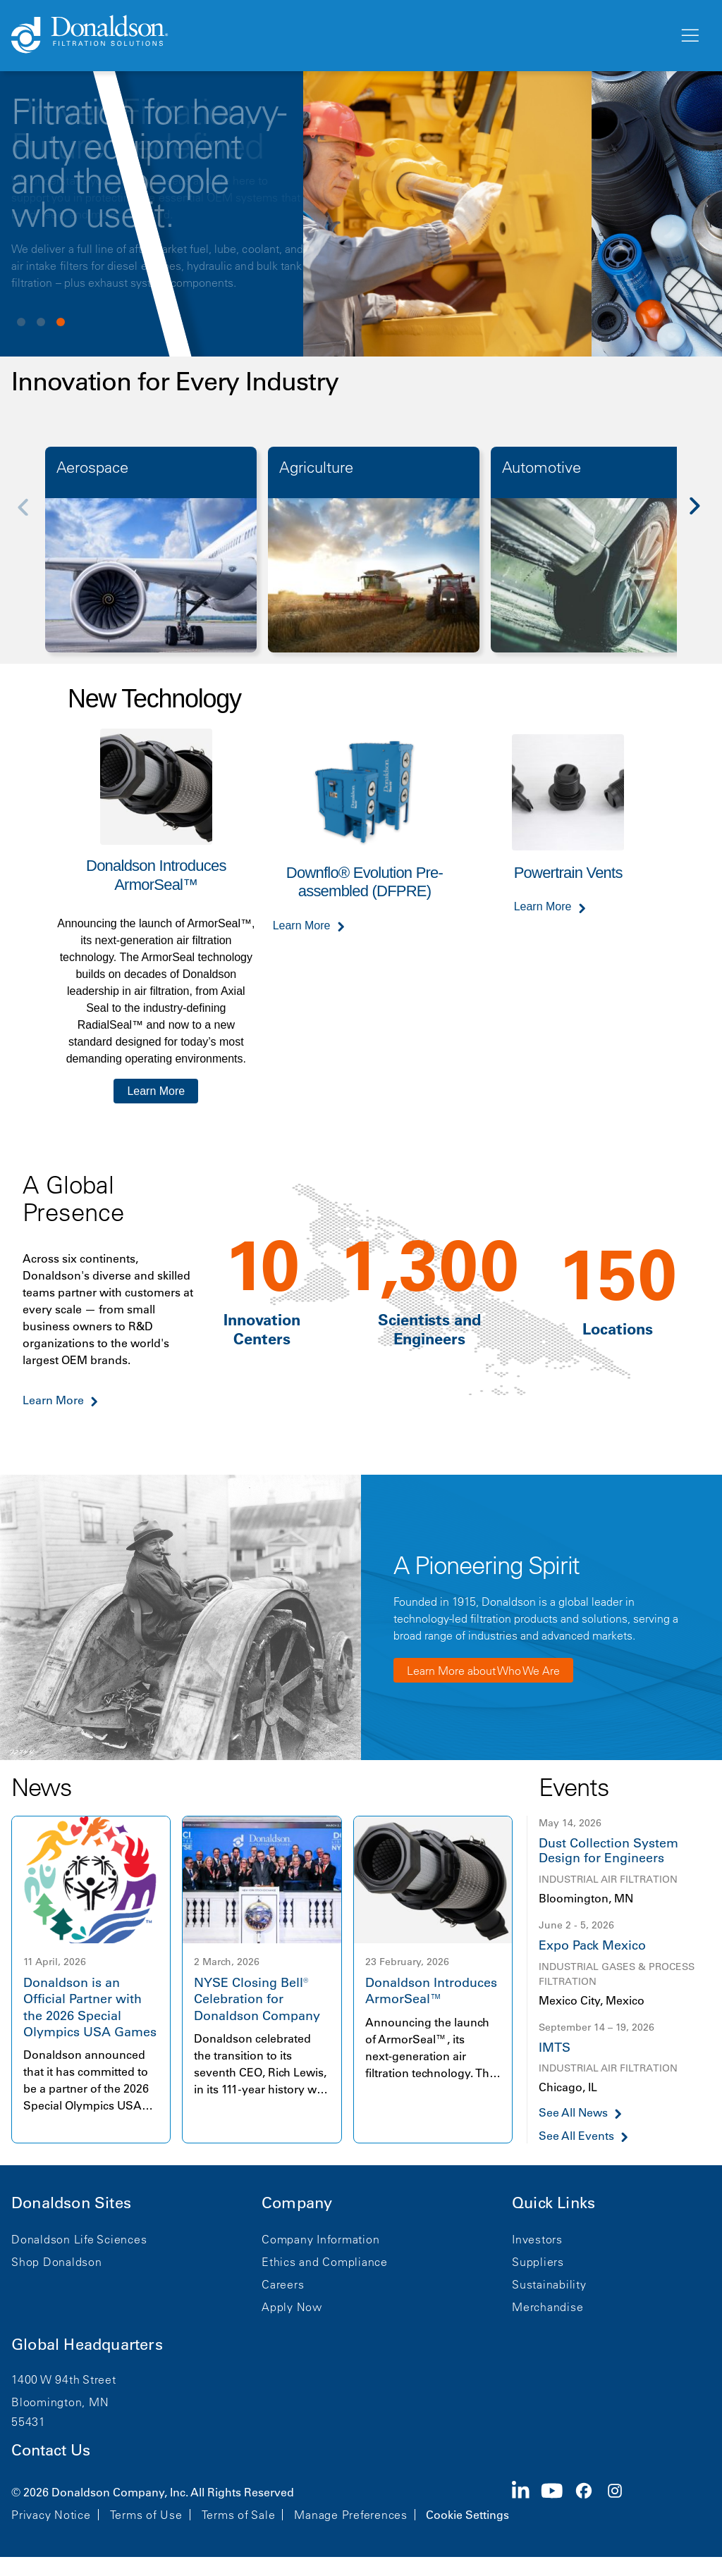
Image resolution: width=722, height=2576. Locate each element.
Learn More (156, 1091)
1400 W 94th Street (63, 2379)
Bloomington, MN (60, 2402)
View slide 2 (41, 322)
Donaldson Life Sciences (79, 2239)
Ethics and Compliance (325, 2261)
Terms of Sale (239, 2514)
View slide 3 (60, 322)
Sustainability (549, 2284)
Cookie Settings (467, 2514)
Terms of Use (146, 2514)
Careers (283, 2284)
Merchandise (547, 2306)
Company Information (320, 2239)
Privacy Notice (51, 2514)
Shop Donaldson (56, 2261)
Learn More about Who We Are (483, 1671)
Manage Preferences (351, 2514)
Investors (537, 2239)
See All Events (576, 2136)
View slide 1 (21, 322)
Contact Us (50, 2450)
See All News (573, 2112)
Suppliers (538, 2261)
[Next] (702, 515)
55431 (28, 2422)
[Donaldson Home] (339, 35)
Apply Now (292, 2306)
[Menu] (688, 36)
